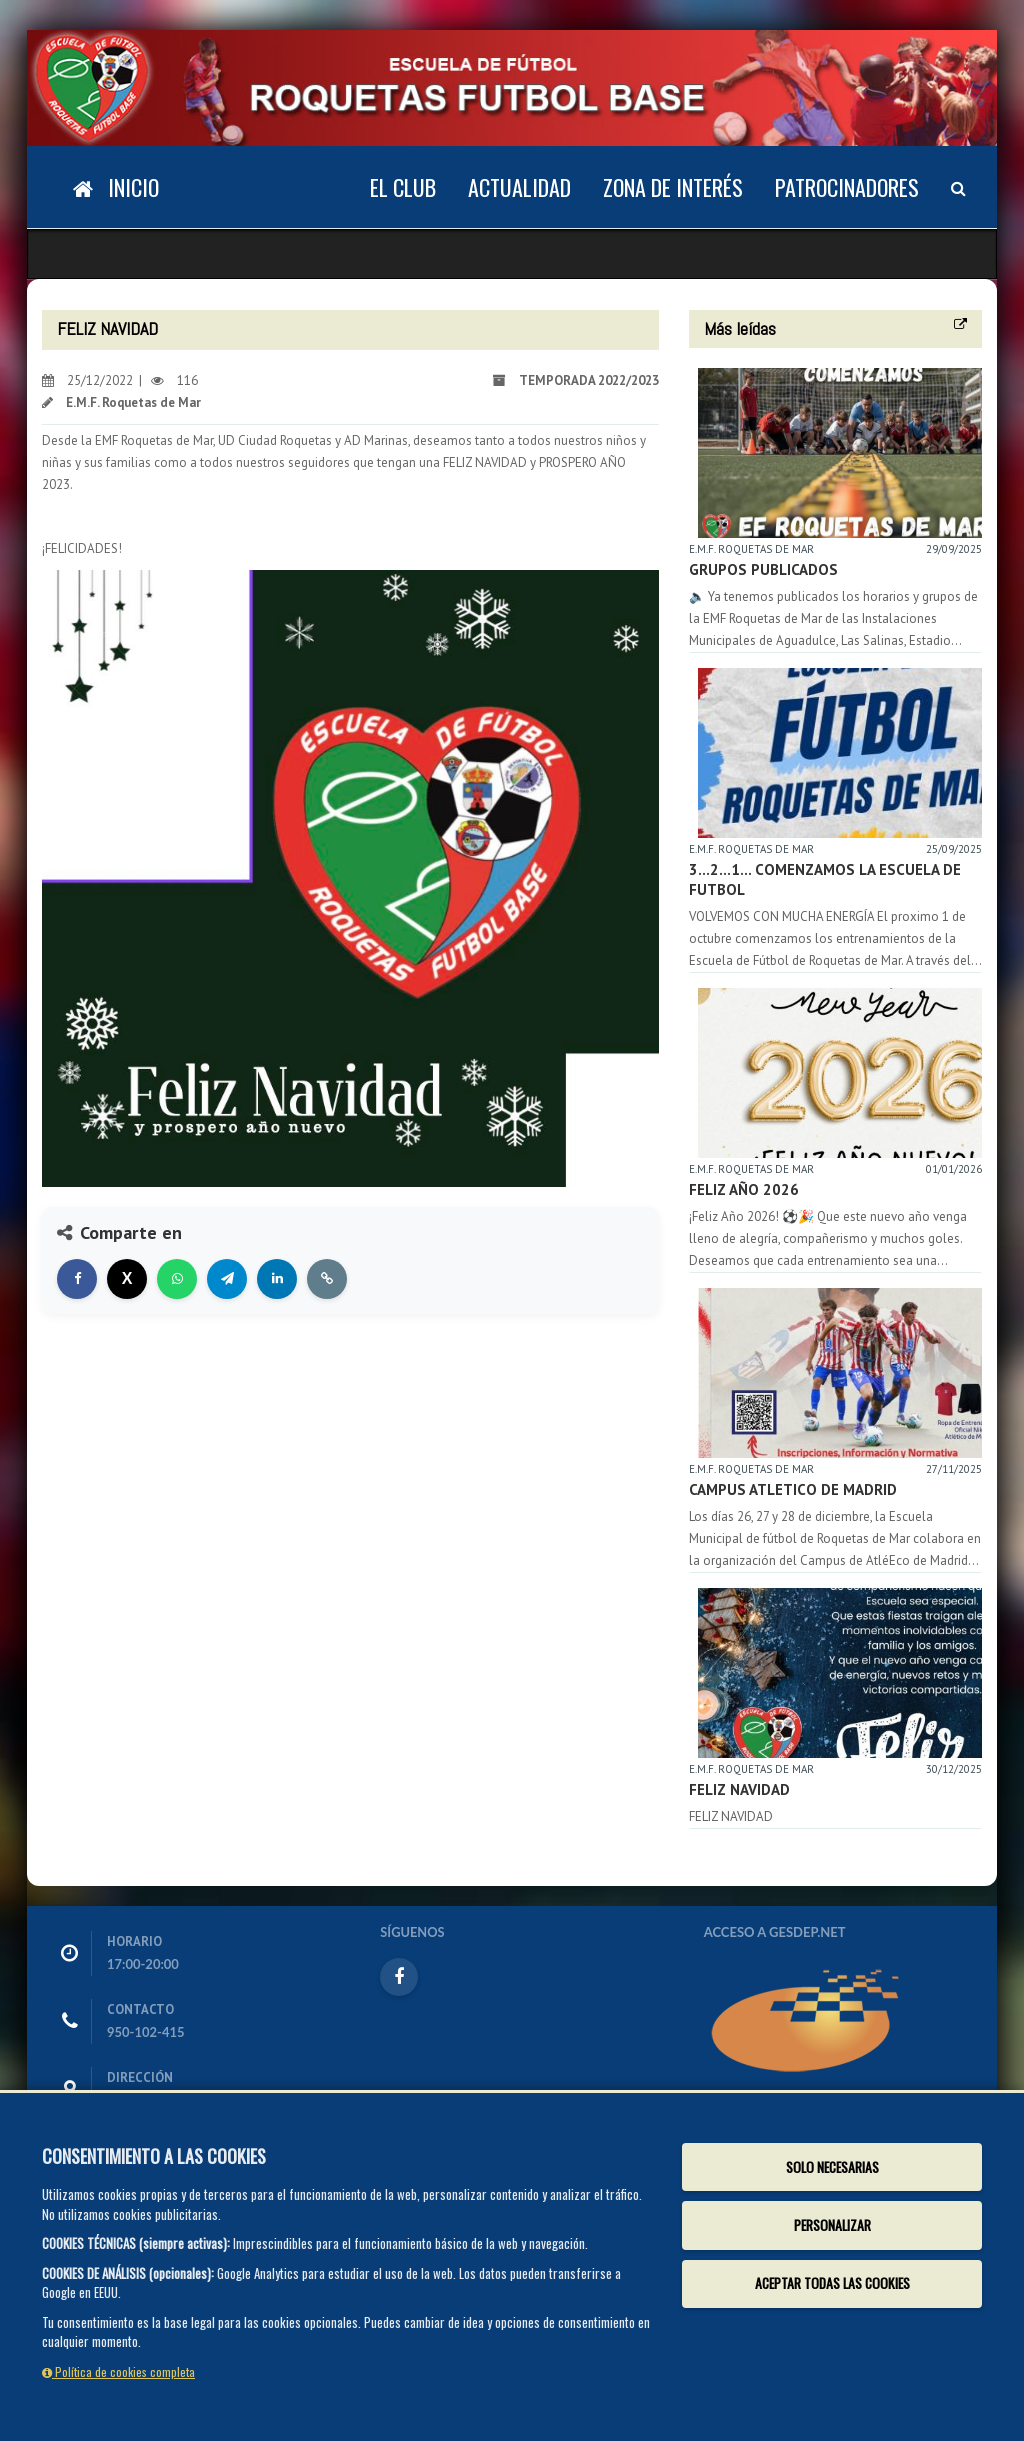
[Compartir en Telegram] (227, 1279)
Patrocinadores (847, 187)
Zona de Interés (673, 187)
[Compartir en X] (127, 1279)
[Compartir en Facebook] (77, 1279)
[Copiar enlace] (327, 1279)
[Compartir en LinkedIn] (277, 1279)
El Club (403, 187)
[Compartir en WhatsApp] (177, 1279)
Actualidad (519, 187)
